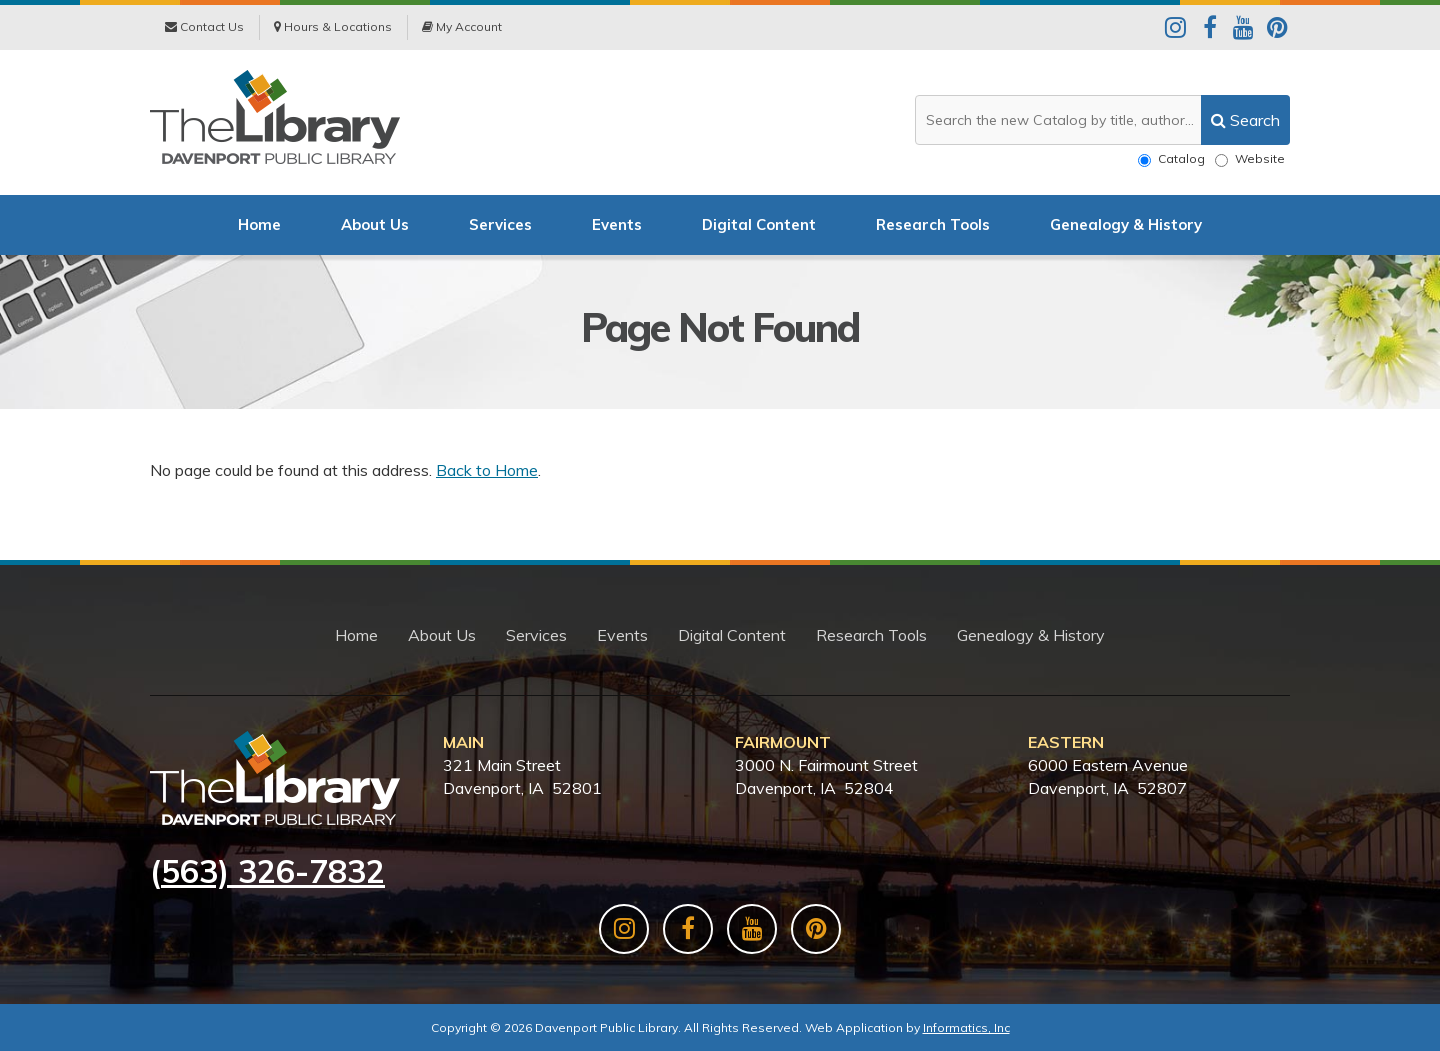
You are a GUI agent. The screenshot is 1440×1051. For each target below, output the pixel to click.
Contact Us (204, 26)
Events (617, 224)
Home (259, 224)
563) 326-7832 (273, 871)
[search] (1245, 120)
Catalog (1171, 159)
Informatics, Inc (966, 1027)
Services (500, 224)
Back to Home (487, 470)
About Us (375, 224)
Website (1250, 159)
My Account (462, 26)
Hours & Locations (333, 26)
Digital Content (759, 224)
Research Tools (933, 224)
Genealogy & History (1126, 224)
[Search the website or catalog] (1102, 120)
